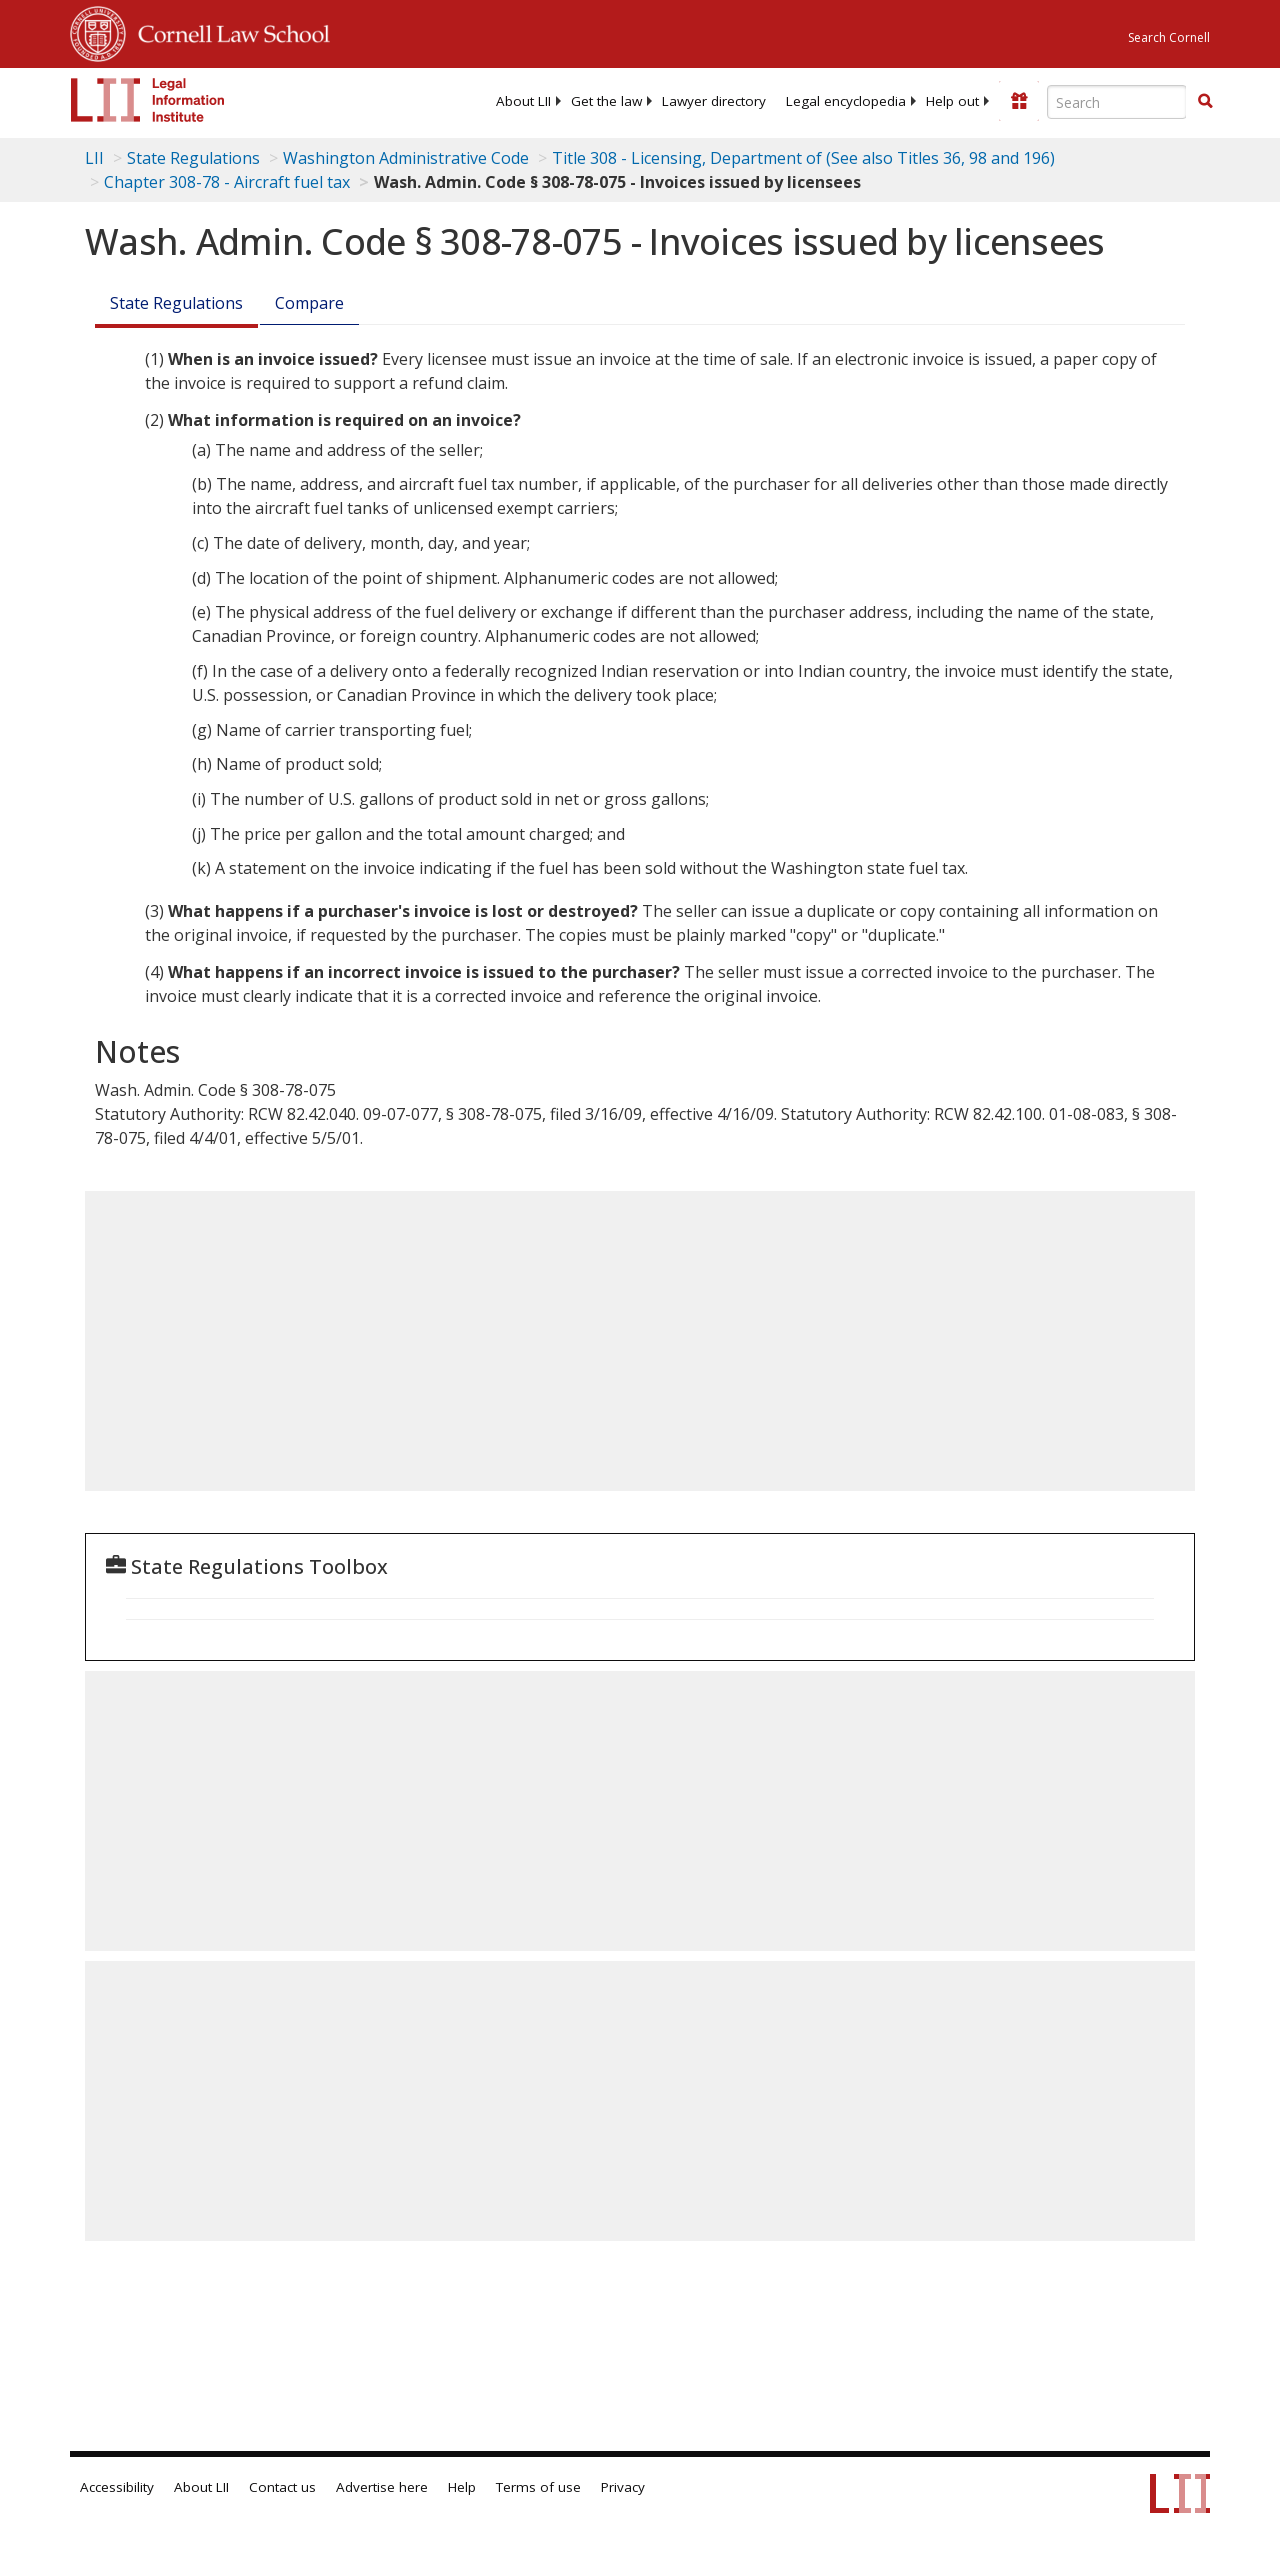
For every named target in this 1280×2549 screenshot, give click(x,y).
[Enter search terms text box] (1117, 102)
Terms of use (538, 2487)
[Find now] (1205, 102)
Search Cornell (1169, 37)
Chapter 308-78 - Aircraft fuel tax (227, 182)
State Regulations (193, 158)
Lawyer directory (714, 101)
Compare (309, 303)
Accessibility (117, 2487)
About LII (523, 101)
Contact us (282, 2487)
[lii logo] (148, 100)
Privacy (623, 2487)
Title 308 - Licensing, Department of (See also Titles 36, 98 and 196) (803, 158)
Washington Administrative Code (406, 158)
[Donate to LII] (1019, 101)
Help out (952, 101)
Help (462, 2487)
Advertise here (382, 2487)
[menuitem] (523, 101)
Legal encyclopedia (846, 101)
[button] (1205, 101)
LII (94, 158)
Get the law (606, 101)
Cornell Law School (228, 31)
